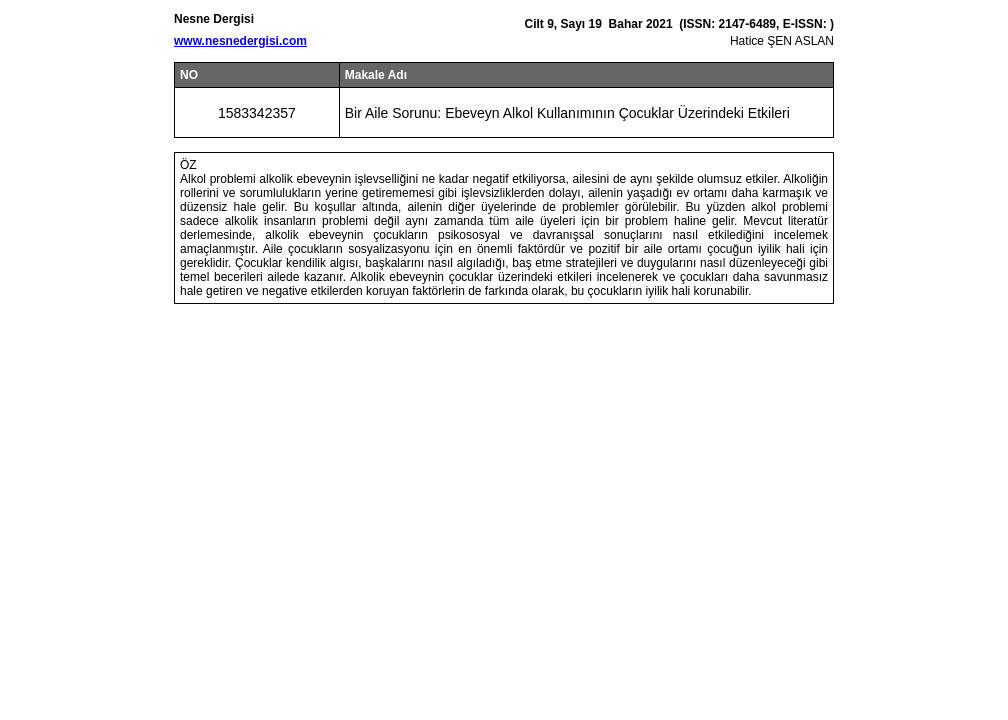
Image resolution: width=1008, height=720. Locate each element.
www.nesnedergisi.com (240, 41)
